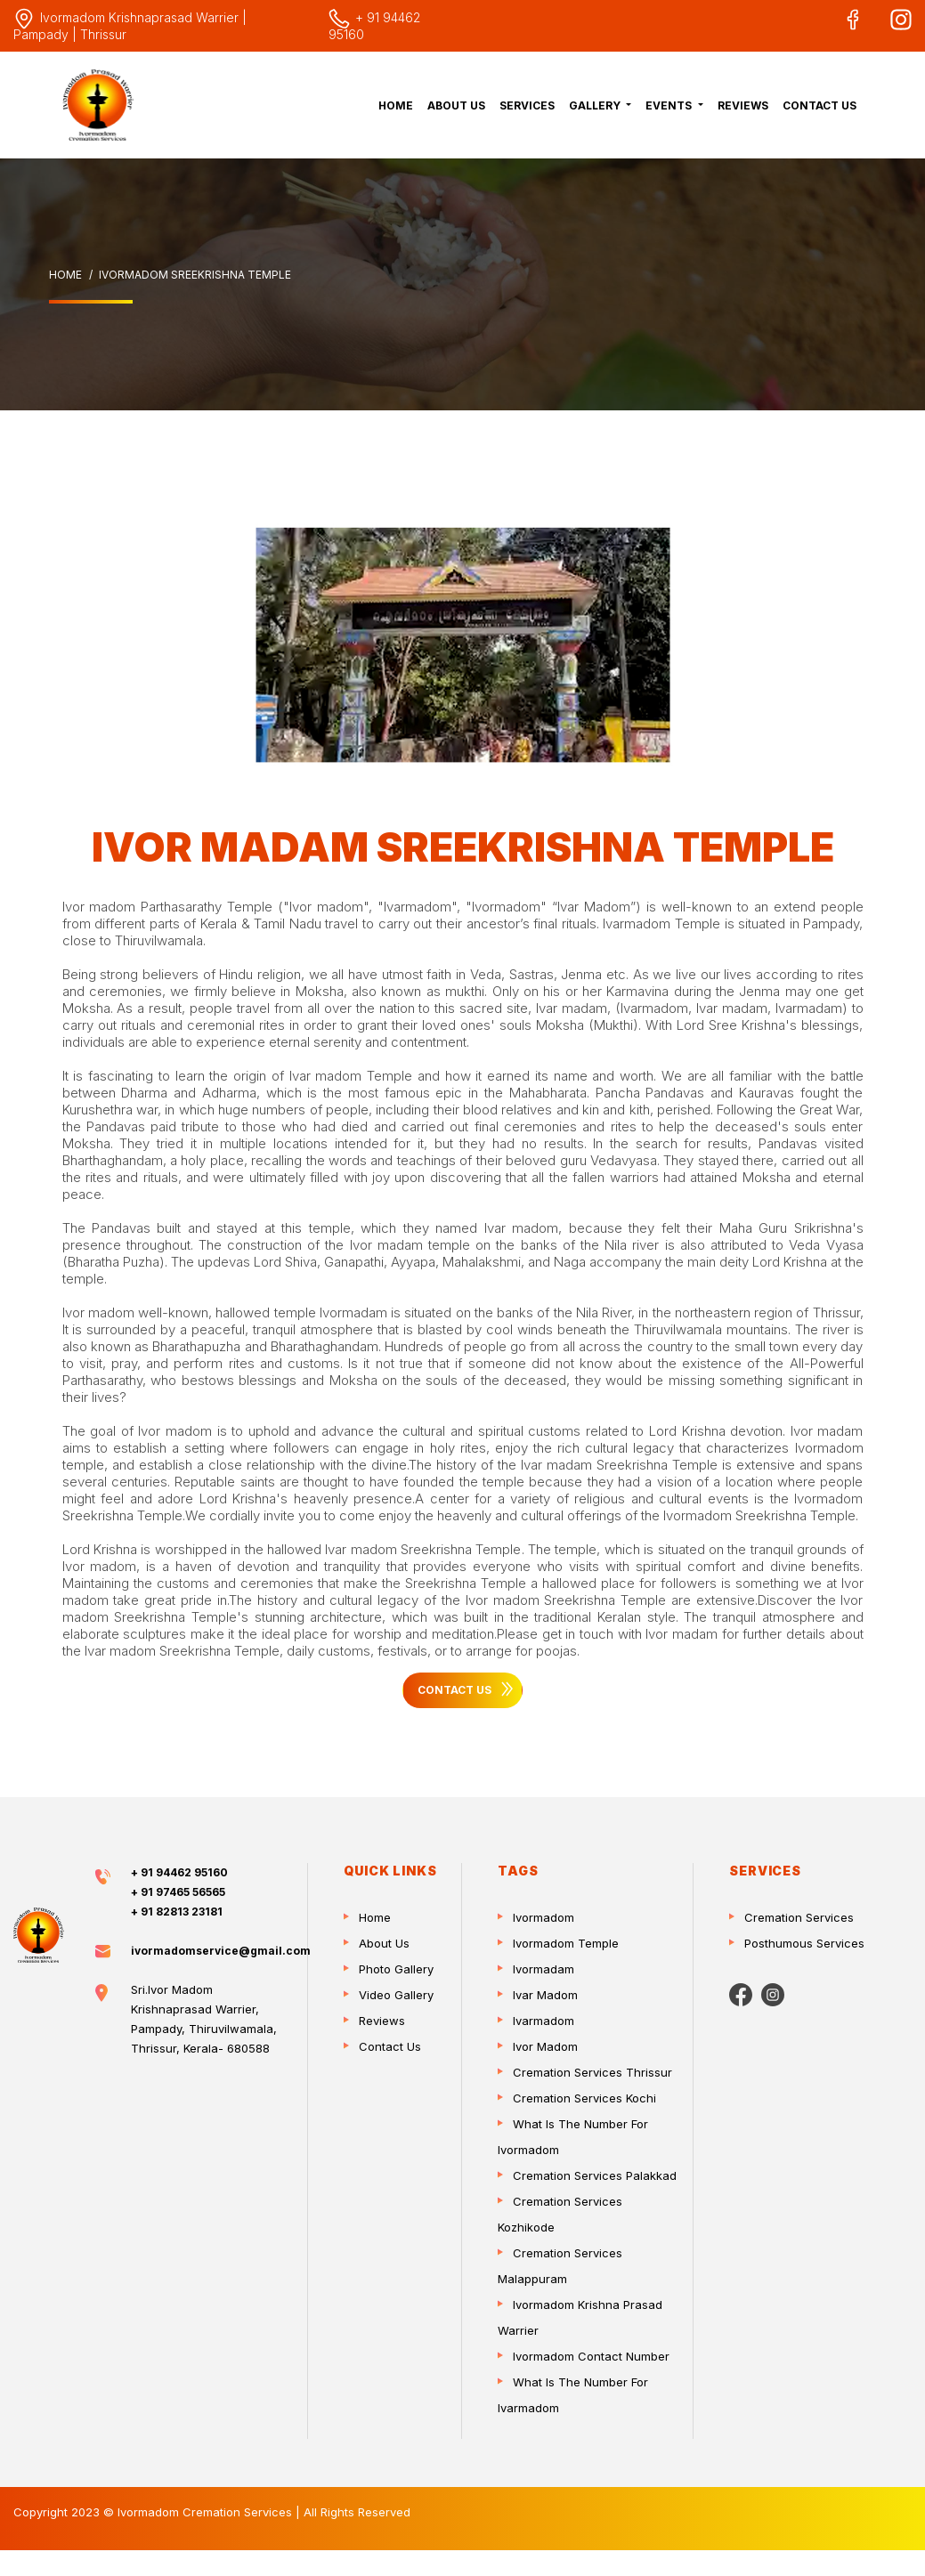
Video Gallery (396, 1995)
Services (527, 105)
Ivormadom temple (566, 1943)
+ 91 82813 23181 (177, 1911)
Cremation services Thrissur (592, 2072)
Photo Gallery (396, 1969)
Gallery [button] (596, 105)
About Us (456, 105)
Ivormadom (543, 1917)
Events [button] (669, 105)
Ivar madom (545, 1995)
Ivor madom (545, 2046)
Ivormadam (543, 1969)
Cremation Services (799, 1917)
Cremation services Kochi (584, 2098)
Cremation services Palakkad (595, 2175)
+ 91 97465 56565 (178, 1892)
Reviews (743, 105)
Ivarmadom (543, 2020)
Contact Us (819, 105)
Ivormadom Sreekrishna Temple (195, 274)
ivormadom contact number (591, 2356)
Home (395, 105)
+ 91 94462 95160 (179, 1872)
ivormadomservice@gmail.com (221, 1950)
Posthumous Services (804, 1943)
